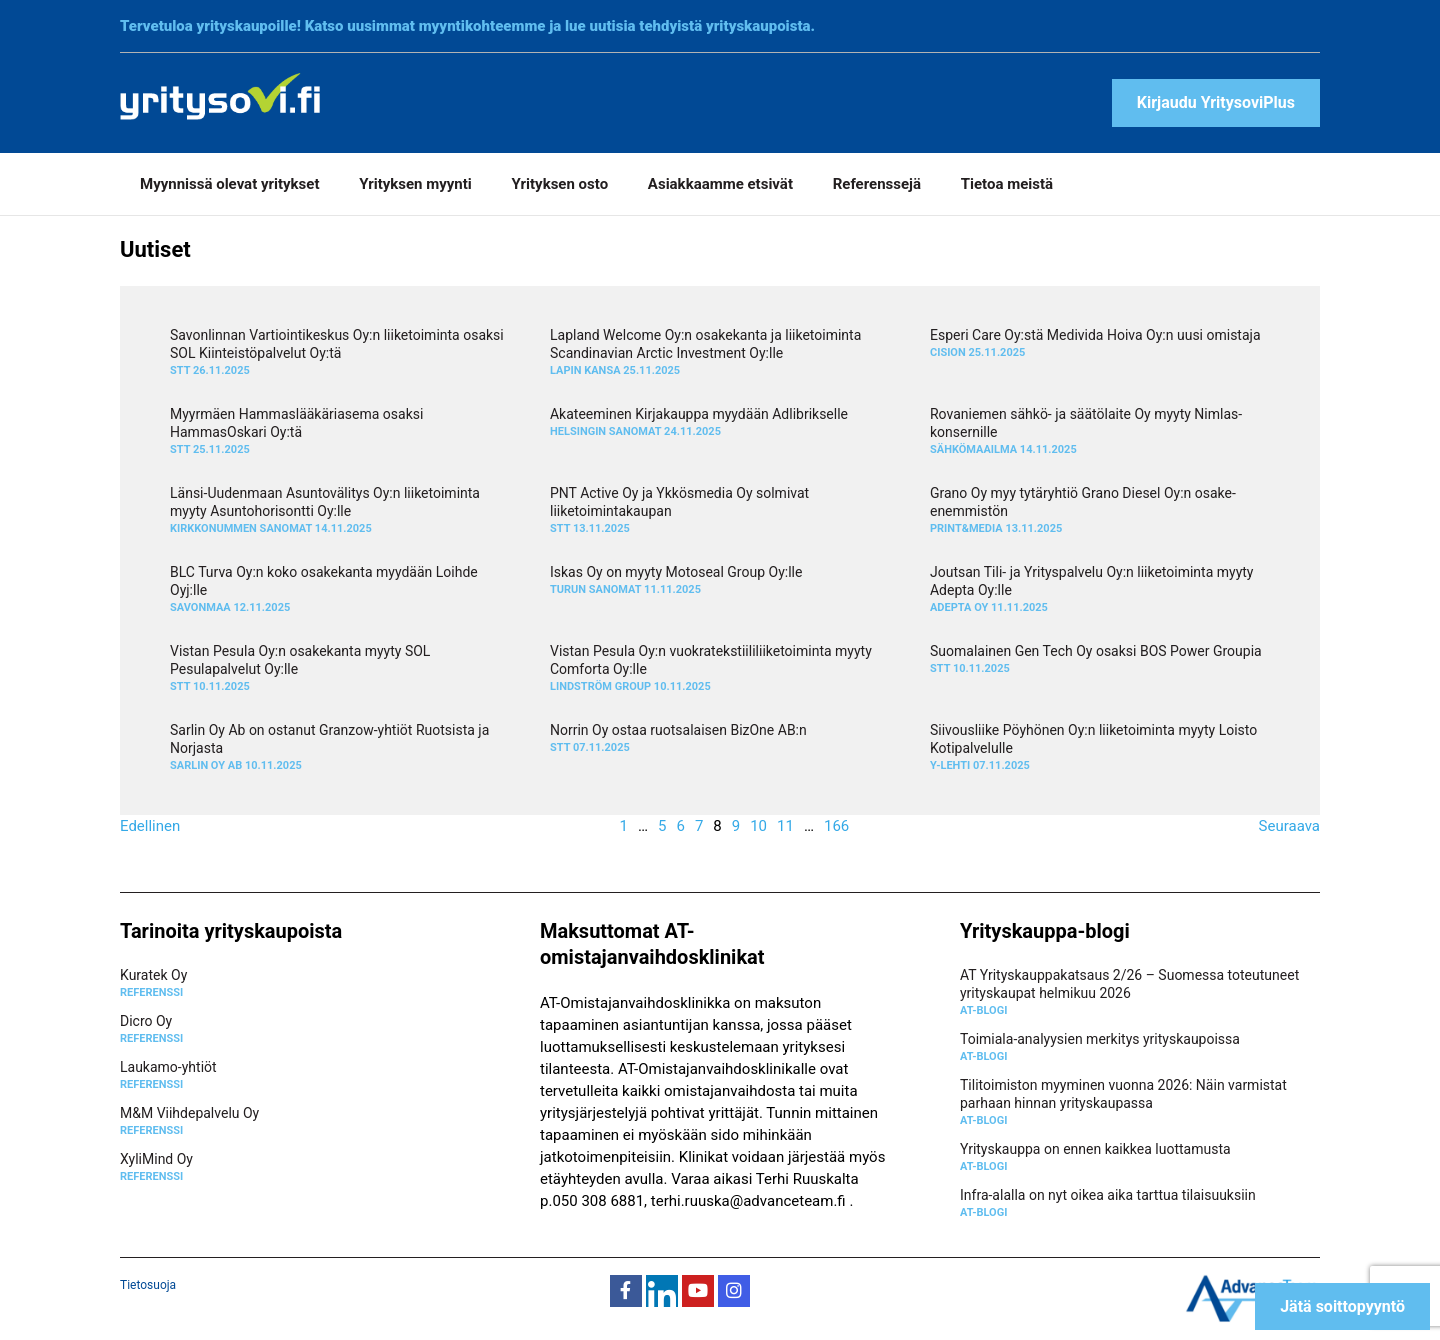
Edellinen (150, 826)
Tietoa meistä (1007, 184)
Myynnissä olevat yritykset (229, 184)
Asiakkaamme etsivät (720, 184)
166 (836, 826)
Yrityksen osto (560, 184)
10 (758, 826)
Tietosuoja (148, 1285)
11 (785, 826)
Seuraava (1289, 826)
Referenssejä (877, 184)
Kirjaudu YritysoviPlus (1216, 102)
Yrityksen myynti (415, 184)
